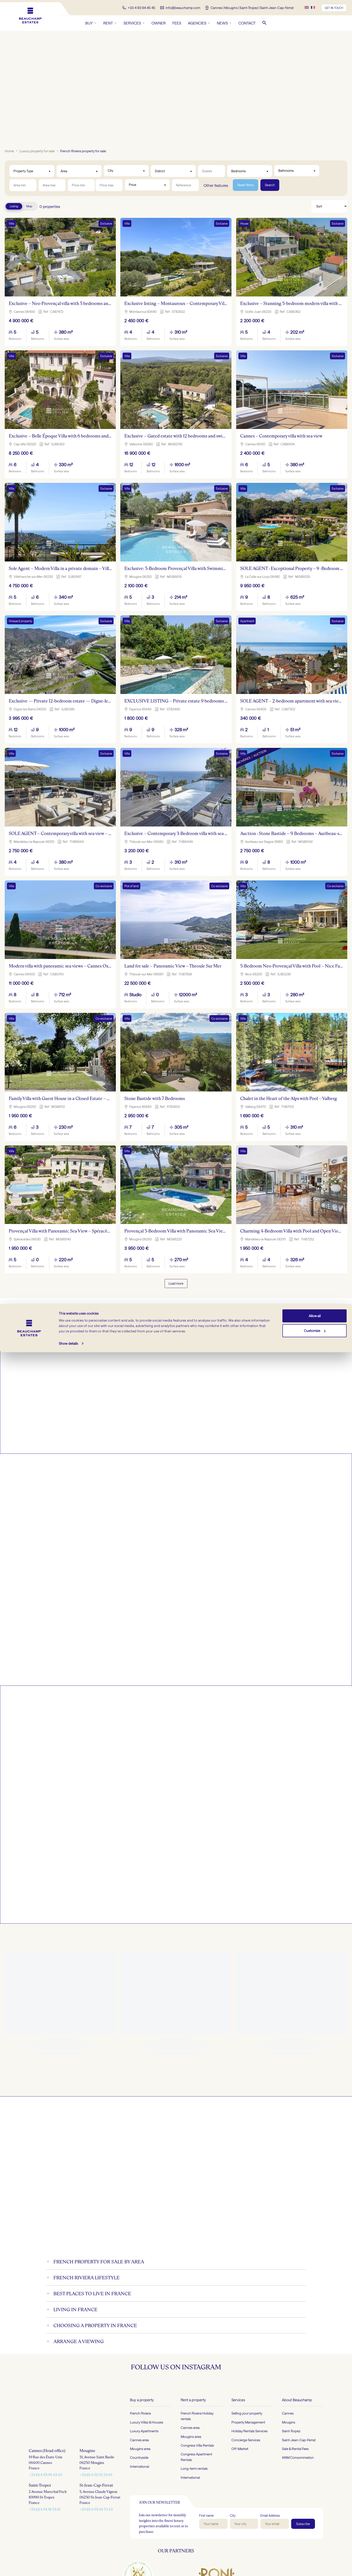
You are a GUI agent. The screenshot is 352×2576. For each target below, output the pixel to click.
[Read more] (138, 8)
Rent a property (193, 2400)
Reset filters (245, 185)
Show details (68, 2567)
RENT (110, 23)
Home (9, 151)
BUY (91, 23)
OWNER (159, 23)
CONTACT (247, 23)
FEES (176, 23)
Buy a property (142, 2400)
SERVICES (134, 23)
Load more (176, 1283)
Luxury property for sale (37, 151)
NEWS (224, 23)
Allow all (315, 2540)
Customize (315, 2554)
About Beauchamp (297, 2400)
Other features (216, 185)
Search (270, 185)
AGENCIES (199, 23)
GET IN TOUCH (334, 7)
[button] (264, 23)
